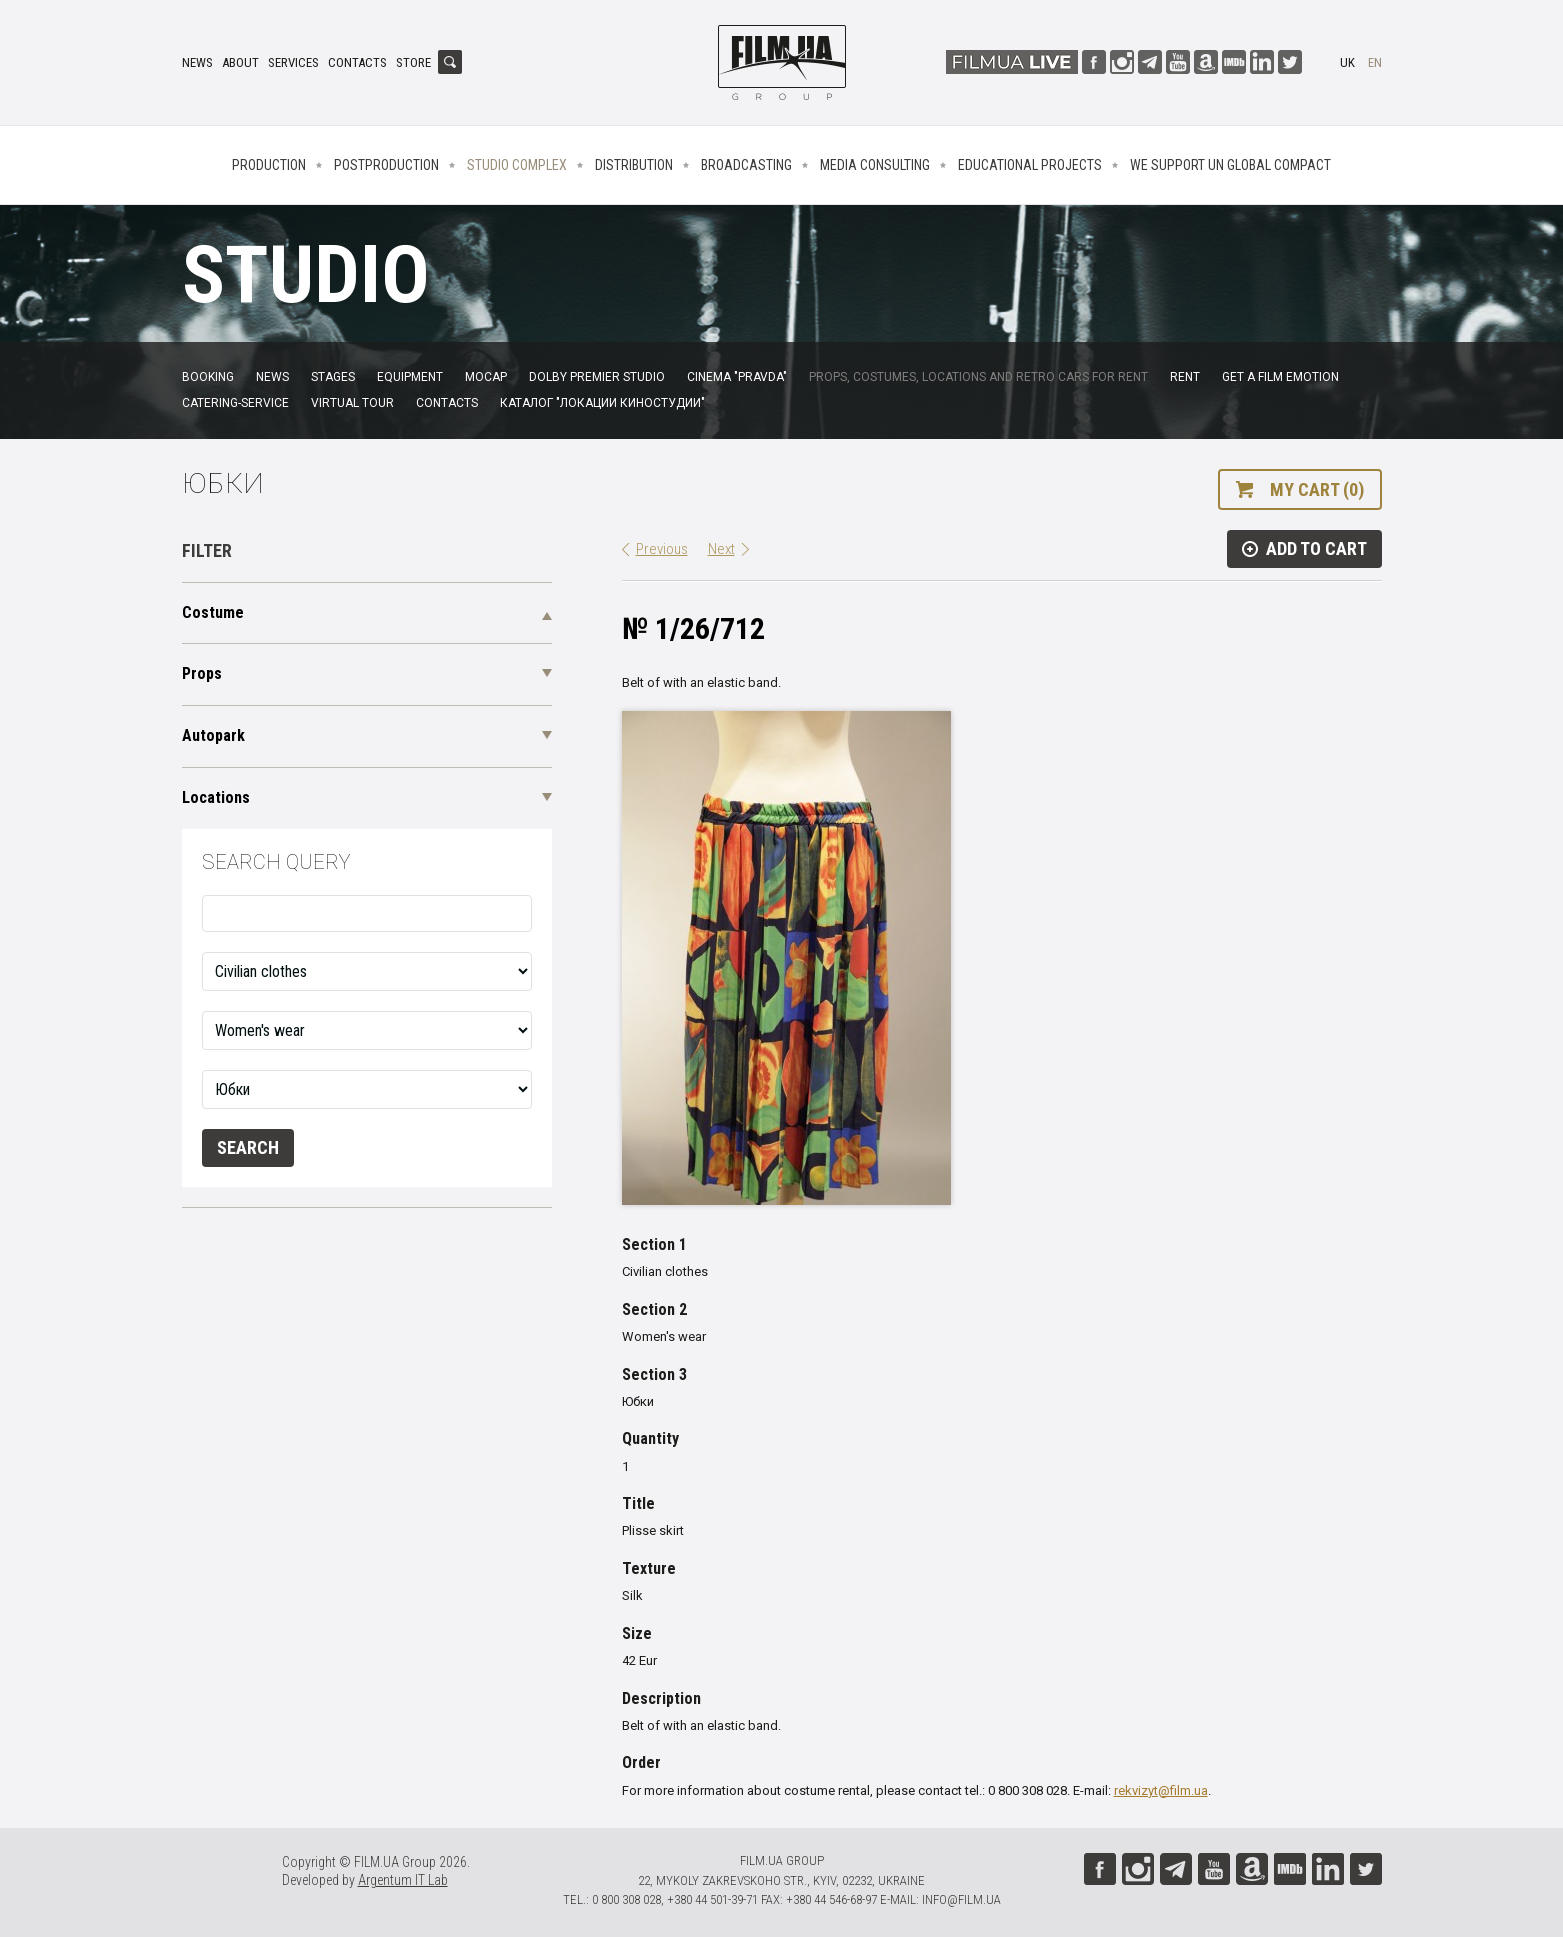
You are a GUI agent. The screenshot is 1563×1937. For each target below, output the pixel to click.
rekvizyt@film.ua (1161, 1790)
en (1375, 62)
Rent (1185, 377)
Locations (216, 797)
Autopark (213, 735)
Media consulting (875, 165)
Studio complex (517, 165)
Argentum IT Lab (403, 1880)
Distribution (634, 165)
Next (721, 549)
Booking (208, 377)
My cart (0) (1317, 489)
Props (202, 673)
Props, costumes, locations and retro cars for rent (978, 377)
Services (293, 62)
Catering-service (235, 403)
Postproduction (386, 165)
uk (1347, 62)
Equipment (410, 377)
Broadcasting (746, 165)
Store (413, 62)
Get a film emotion (1280, 377)
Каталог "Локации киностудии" (602, 403)
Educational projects (1030, 165)
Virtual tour (352, 403)
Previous (662, 549)
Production (269, 165)
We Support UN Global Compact (1230, 165)
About (240, 62)
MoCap (486, 377)
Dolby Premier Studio (597, 377)
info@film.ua (961, 1899)
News (197, 62)
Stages (333, 377)
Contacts (357, 62)
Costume (213, 612)
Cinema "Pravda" (737, 377)
